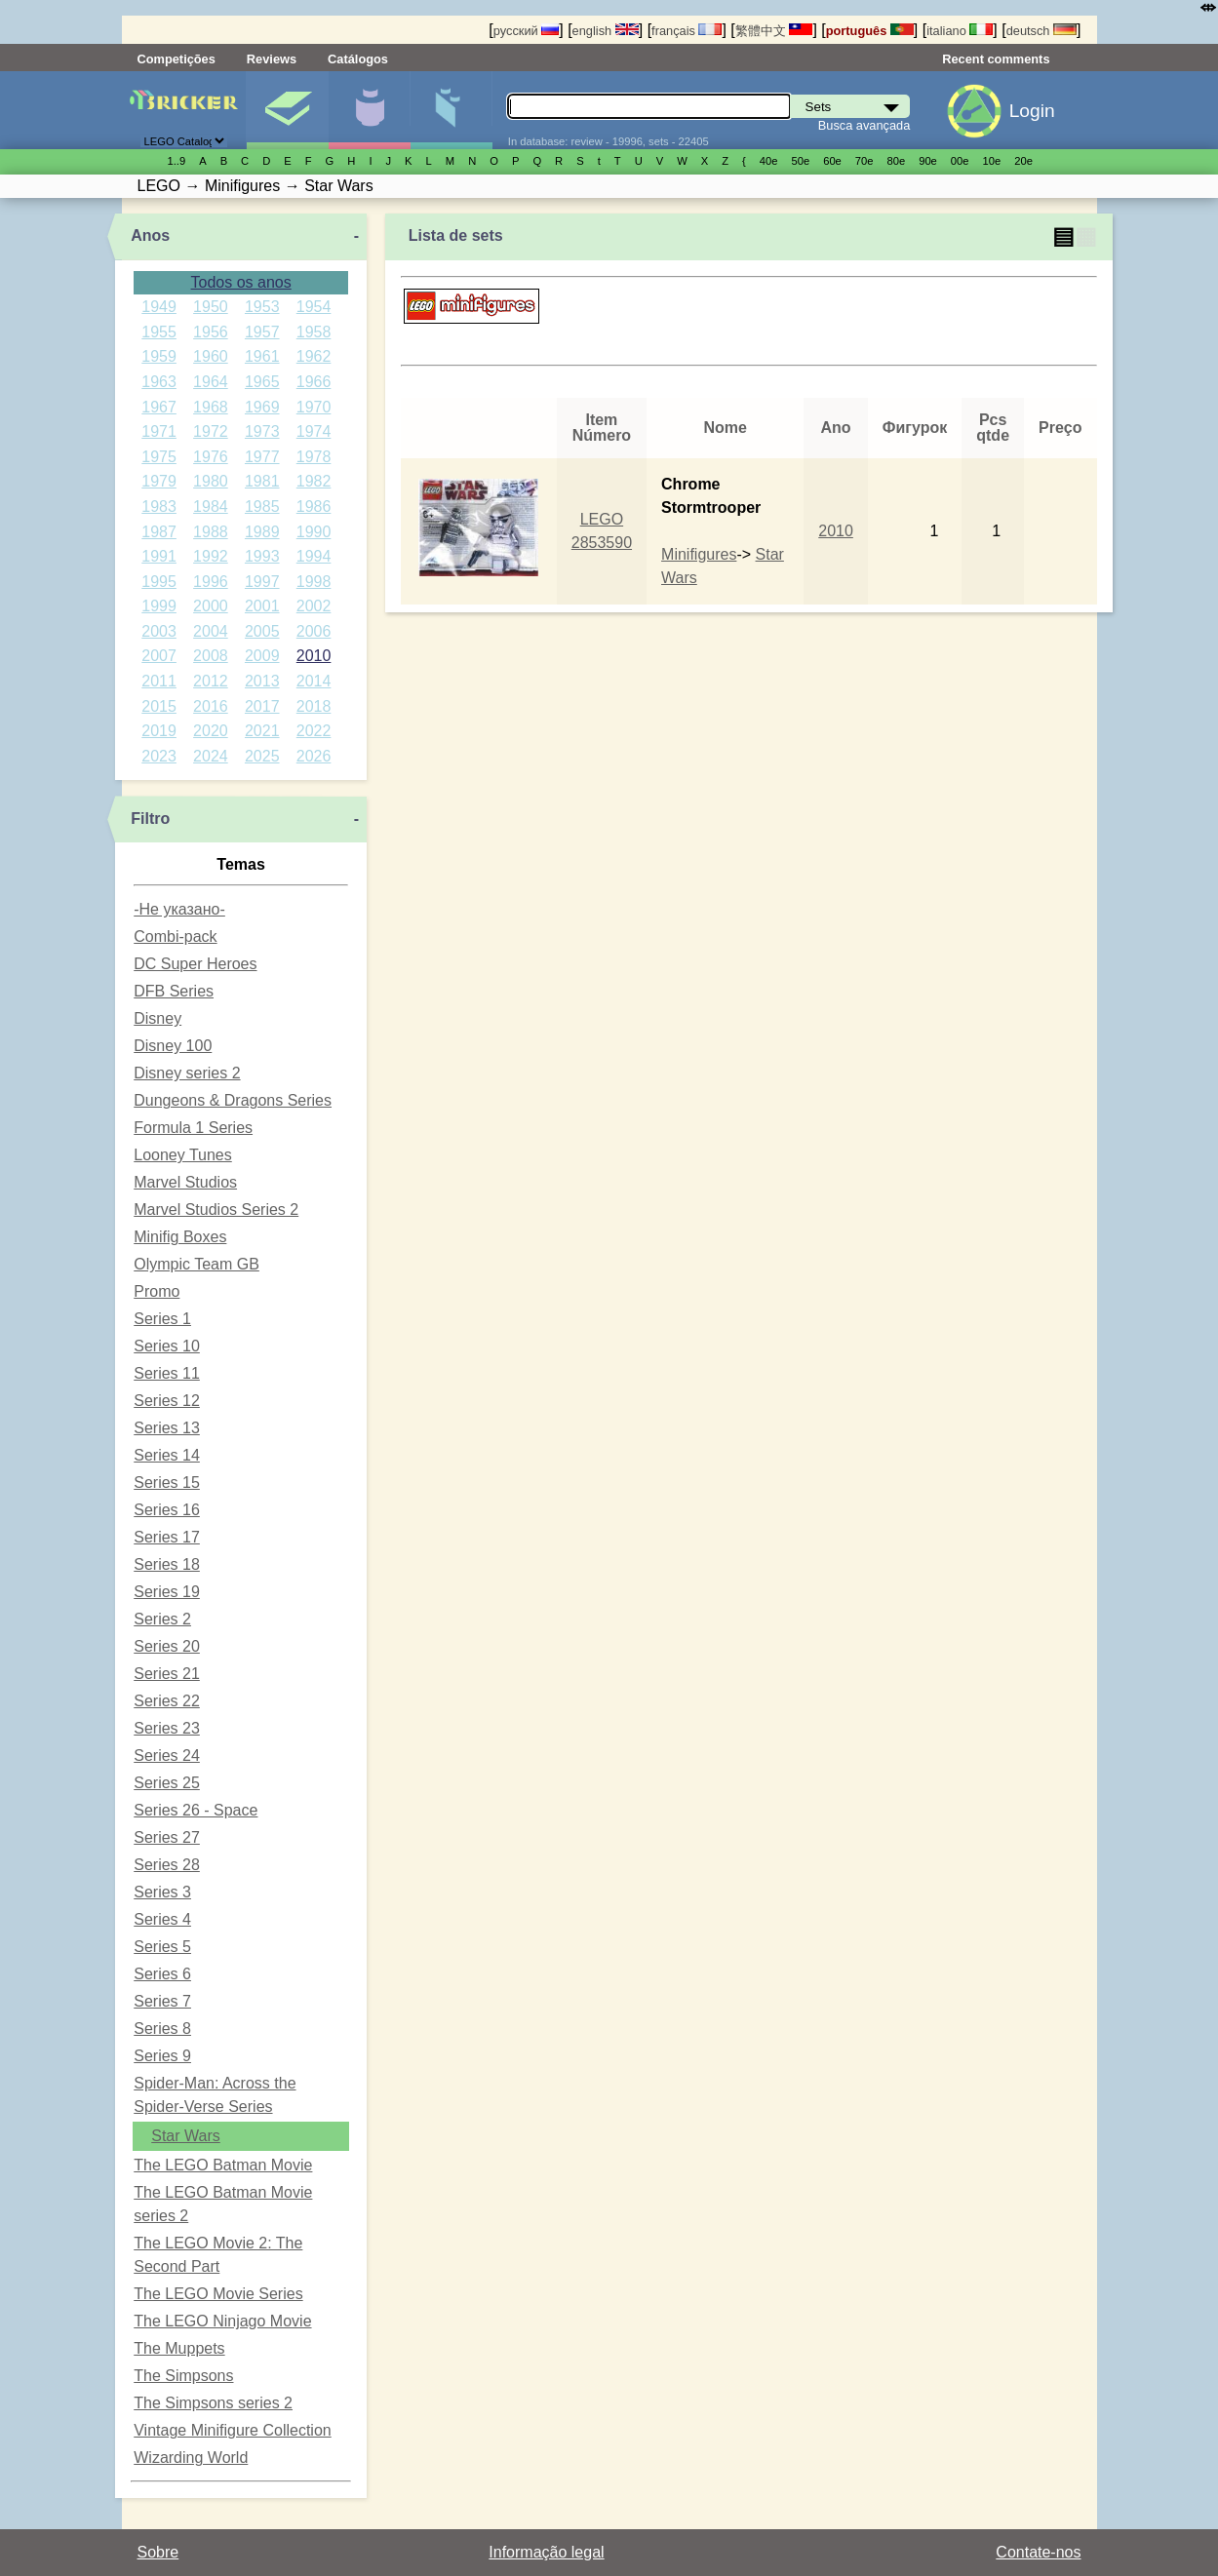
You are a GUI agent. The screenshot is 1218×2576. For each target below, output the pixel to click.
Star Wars (185, 2135)
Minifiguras (369, 110)
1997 (262, 581)
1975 (159, 457)
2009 (262, 655)
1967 (159, 407)
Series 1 (162, 1318)
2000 (210, 606)
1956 (210, 332)
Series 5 (162, 1946)
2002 (314, 606)
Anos (150, 235)
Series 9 (162, 2056)
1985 (262, 506)
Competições (177, 59)
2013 (262, 681)
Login (1032, 110)
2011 (159, 681)
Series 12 (167, 1400)
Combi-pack (175, 936)
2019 (159, 730)
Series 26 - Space (195, 1810)
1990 (314, 532)
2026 (314, 756)
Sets (287, 110)
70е (864, 161)
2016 (210, 706)
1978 (314, 457)
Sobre (158, 2552)
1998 (314, 581)
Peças (451, 110)
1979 (159, 481)
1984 (210, 506)
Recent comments (995, 59)
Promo (156, 1291)
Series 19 (167, 1591)
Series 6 (162, 1974)
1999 (159, 606)
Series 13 (167, 1428)
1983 (159, 506)
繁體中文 (774, 30)
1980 (210, 481)
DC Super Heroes (195, 964)
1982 (314, 481)
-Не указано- (179, 909)
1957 (262, 332)
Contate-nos (1038, 2552)
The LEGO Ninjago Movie (222, 2321)
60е (832, 161)
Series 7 (162, 2001)
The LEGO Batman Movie (223, 2165)
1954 (314, 306)
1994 (314, 556)
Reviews (271, 59)
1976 (210, 457)
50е (800, 161)
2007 (159, 655)
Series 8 (162, 2028)
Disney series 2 (187, 1073)
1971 (159, 431)
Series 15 (167, 1482)
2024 (210, 756)
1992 (210, 556)
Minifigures (698, 554)
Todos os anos (241, 282)
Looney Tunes (183, 1155)
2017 (262, 706)
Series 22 (167, 1701)
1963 (159, 381)
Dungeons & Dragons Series (233, 1100)
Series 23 (167, 1728)
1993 (262, 556)
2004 (210, 631)
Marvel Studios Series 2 (216, 1209)
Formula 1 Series (193, 1127)
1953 (262, 306)
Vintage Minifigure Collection (232, 2430)
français (686, 30)
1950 (210, 306)
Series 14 (167, 1455)
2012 (210, 681)
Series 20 (167, 1646)
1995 (159, 581)
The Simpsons (183, 2375)
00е (960, 161)
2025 (262, 756)
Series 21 (167, 1673)
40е (769, 161)
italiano (959, 30)
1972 (210, 431)
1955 (159, 332)
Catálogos (358, 59)
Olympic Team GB (196, 1264)
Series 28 (167, 1864)
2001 (262, 606)
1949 (159, 306)
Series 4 (162, 1919)
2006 (314, 631)
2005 (262, 631)
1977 (262, 457)
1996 (210, 581)
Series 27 (167, 1837)
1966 (314, 381)
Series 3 (162, 1892)
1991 (159, 556)
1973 (262, 431)
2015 (159, 706)
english (605, 30)
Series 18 (167, 1564)
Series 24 (167, 1755)
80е (896, 161)
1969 (262, 407)
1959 (159, 356)
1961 (262, 356)
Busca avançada (864, 125)
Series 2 (162, 1619)
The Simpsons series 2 (213, 2403)
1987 (159, 532)
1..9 (177, 161)
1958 (314, 332)
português (870, 30)
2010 (314, 655)
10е (992, 161)
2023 (159, 756)
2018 (314, 706)
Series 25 (167, 1783)
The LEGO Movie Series (218, 2293)
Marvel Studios (185, 1182)
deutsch (1041, 30)
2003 (159, 631)
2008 (210, 655)
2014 (314, 681)
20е (1023, 161)
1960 (210, 356)
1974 (314, 431)
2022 (314, 730)
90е (928, 161)
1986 (314, 506)
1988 (210, 532)
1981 (262, 481)
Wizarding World (191, 2457)
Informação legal (546, 2552)
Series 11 (167, 1373)
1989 (262, 532)
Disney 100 (173, 1045)
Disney (157, 1018)
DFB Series (174, 991)
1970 (314, 407)
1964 (210, 381)
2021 (262, 730)
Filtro (150, 818)
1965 (262, 381)
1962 (314, 356)
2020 (210, 730)
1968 (210, 407)
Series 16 (167, 1510)
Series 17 (167, 1537)
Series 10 (167, 1346)
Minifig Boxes (180, 1237)
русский (526, 30)
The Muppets (179, 2348)
